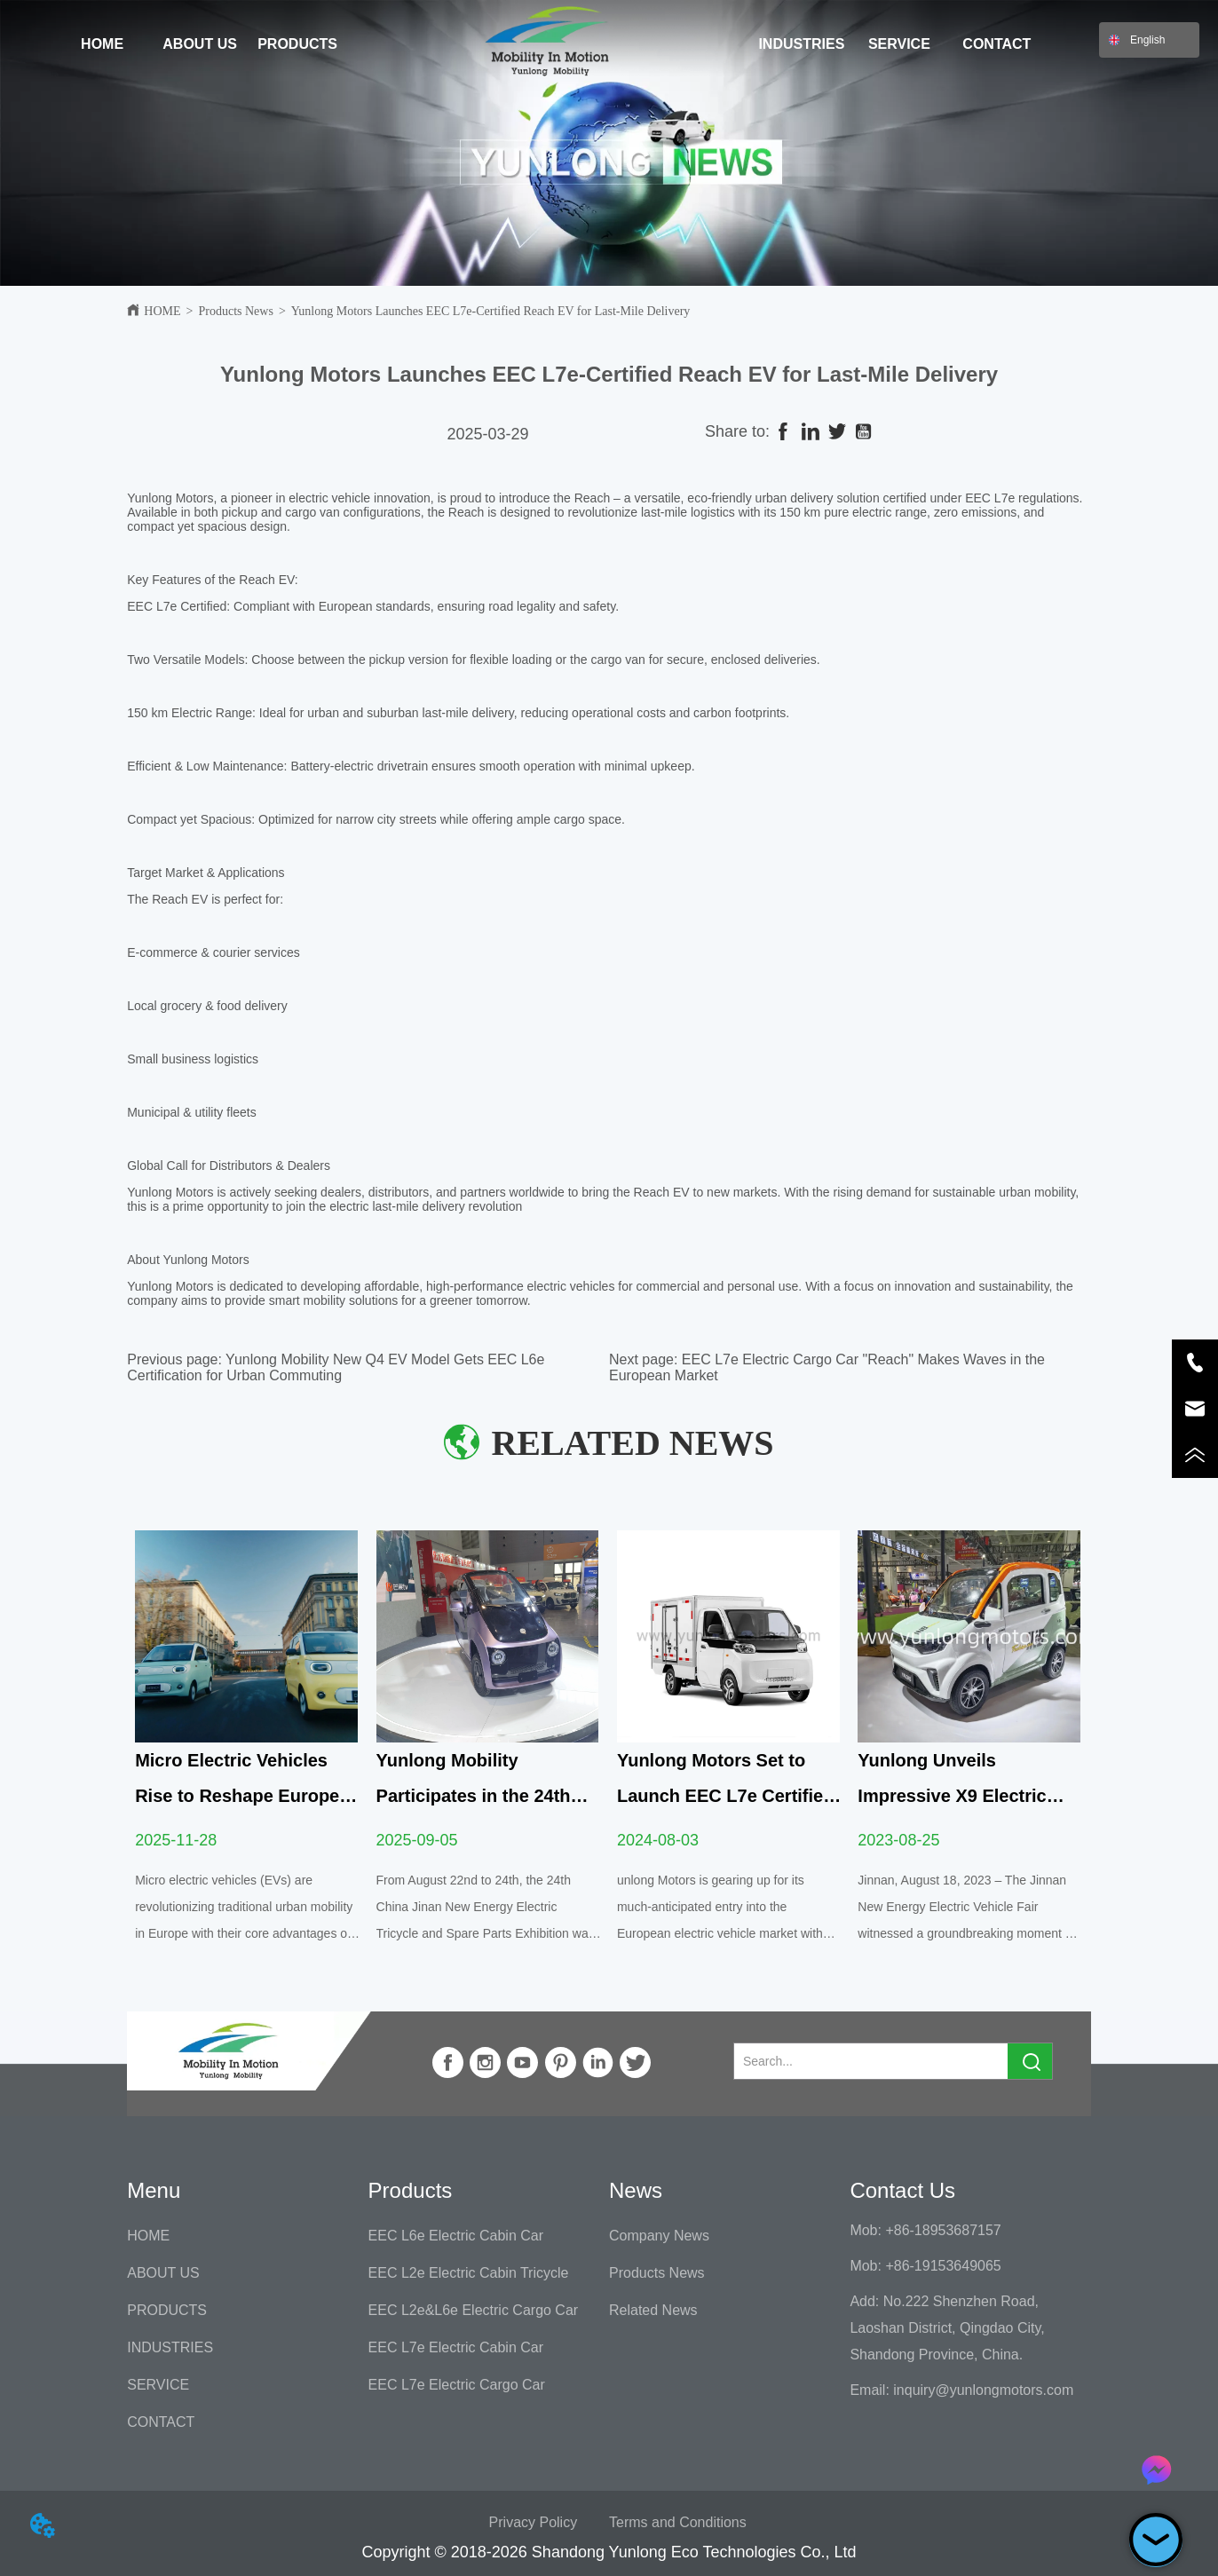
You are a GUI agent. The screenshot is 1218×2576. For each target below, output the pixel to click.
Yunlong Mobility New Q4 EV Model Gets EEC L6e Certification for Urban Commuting (335, 1367)
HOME (162, 311)
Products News (236, 311)
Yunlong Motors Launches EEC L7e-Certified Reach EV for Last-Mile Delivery (491, 311)
